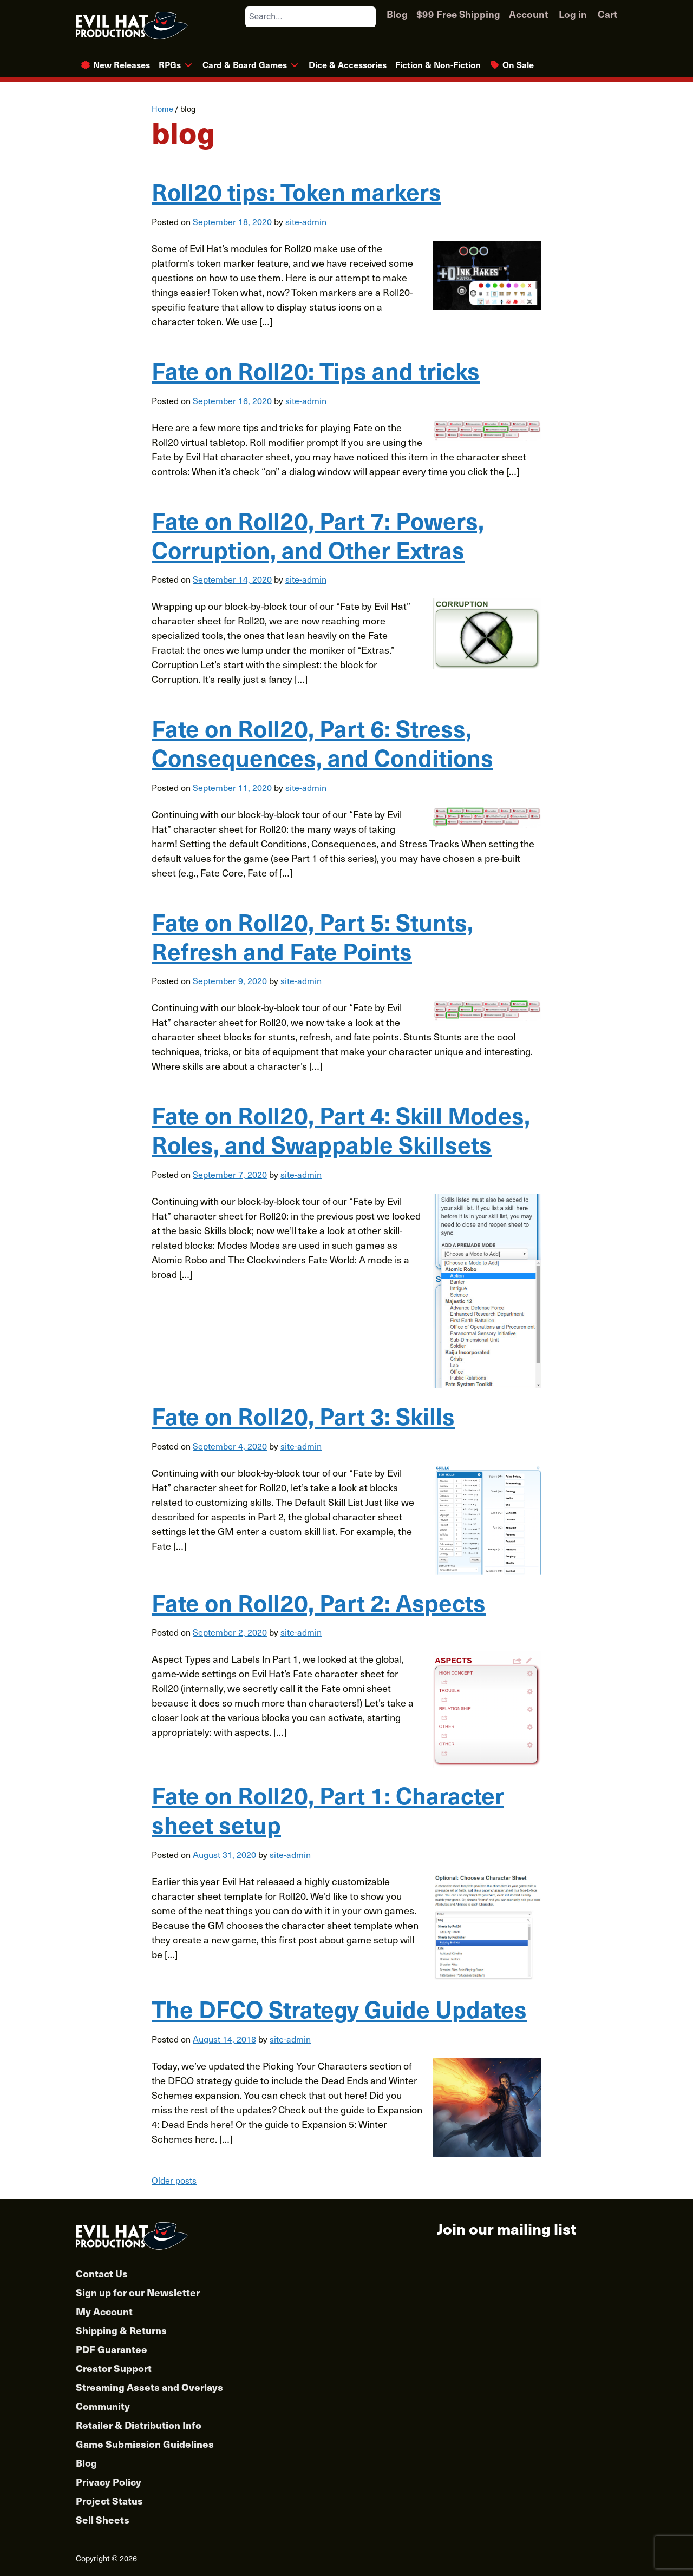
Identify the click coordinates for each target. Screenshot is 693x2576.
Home (162, 109)
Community (103, 2406)
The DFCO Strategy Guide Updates (339, 2008)
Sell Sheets (102, 2519)
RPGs (170, 64)
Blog (397, 14)
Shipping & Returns (121, 2330)
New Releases (121, 64)
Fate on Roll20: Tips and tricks (316, 370)
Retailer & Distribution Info (138, 2424)
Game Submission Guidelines (145, 2443)
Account (528, 14)
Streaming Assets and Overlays (149, 2387)
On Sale (518, 64)
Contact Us (102, 2273)
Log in (573, 14)
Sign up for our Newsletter (138, 2292)
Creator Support (114, 2368)
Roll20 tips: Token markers (296, 191)
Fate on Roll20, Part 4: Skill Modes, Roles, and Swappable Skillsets (341, 1129)
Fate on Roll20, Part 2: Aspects (319, 1602)
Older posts (174, 2179)
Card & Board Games (244, 64)
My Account (104, 2311)
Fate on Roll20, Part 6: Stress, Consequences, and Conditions (322, 742)
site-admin (305, 221)
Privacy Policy (108, 2481)
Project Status (109, 2500)
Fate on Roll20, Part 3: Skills (303, 1415)
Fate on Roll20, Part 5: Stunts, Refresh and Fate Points (312, 936)
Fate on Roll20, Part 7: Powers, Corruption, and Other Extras (318, 534)
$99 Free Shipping (458, 14)
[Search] (367, 17)
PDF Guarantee (111, 2349)
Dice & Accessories (348, 64)
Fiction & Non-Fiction (438, 64)
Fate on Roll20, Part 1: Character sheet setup (328, 1809)
